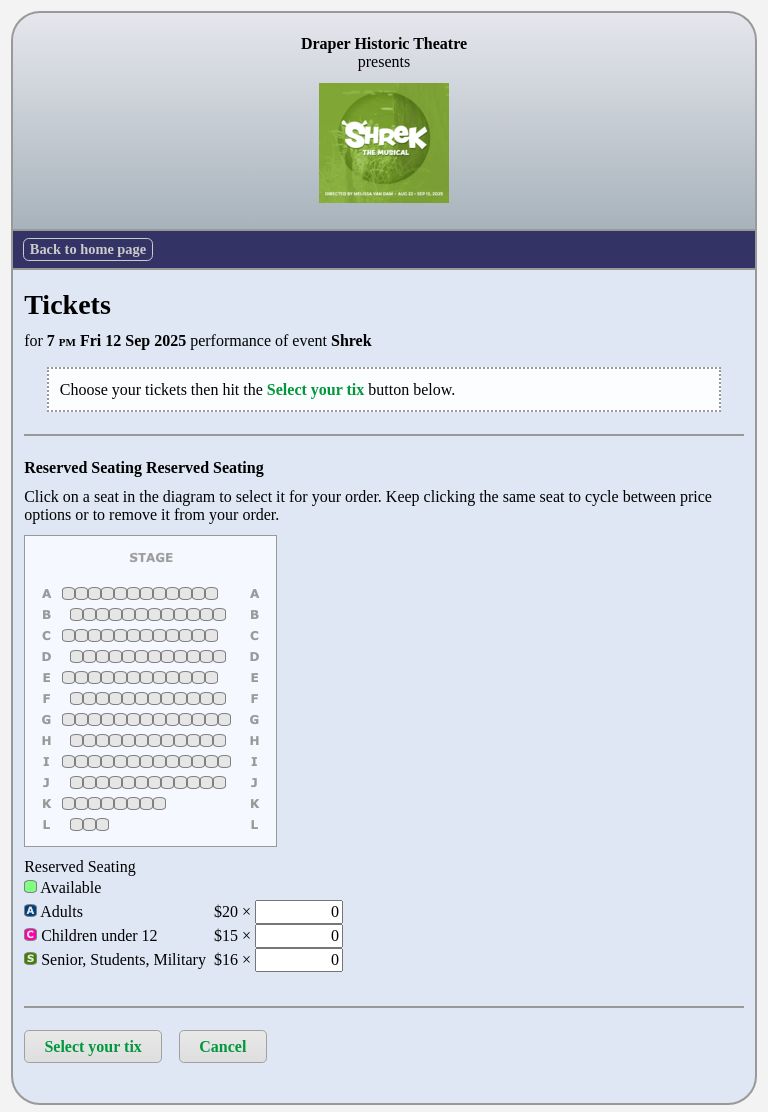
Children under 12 (90, 935)
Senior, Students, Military (115, 959)
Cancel (222, 1046)
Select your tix (92, 1046)
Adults (53, 911)
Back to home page (88, 249)
